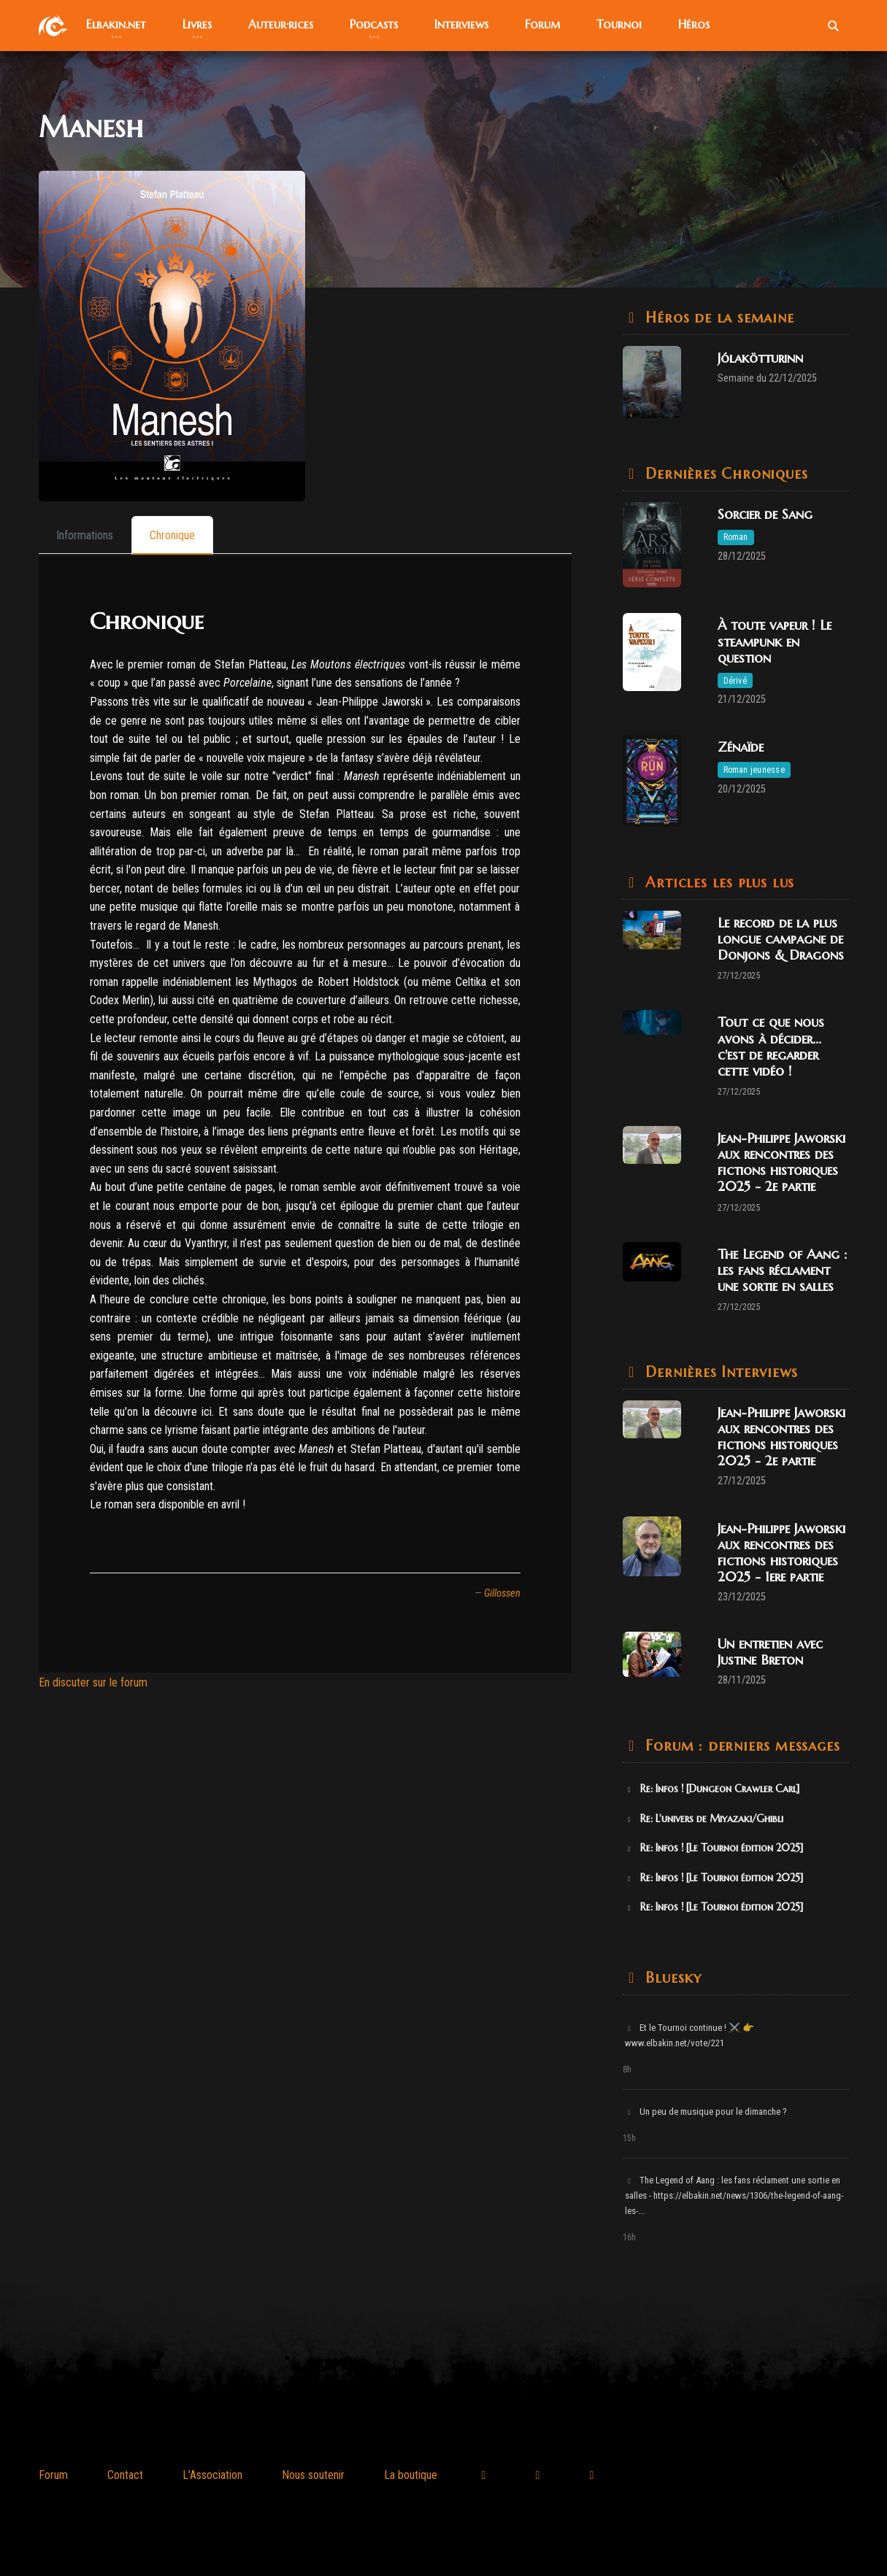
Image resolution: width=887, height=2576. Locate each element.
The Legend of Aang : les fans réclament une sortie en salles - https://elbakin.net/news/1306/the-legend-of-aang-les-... (734, 2195)
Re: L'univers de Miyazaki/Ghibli (704, 1818)
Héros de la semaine (717, 318)
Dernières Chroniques (724, 474)
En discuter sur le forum (93, 1682)
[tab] (85, 535)
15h (629, 2138)
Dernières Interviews (719, 1372)
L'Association (212, 2475)
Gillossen (502, 1593)
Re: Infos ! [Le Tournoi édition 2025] (714, 1847)
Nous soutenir (313, 2475)
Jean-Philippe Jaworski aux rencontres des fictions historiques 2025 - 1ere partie (781, 1552)
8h (627, 2069)
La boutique (410, 2475)
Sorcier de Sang (765, 514)
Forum (53, 2475)
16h (629, 2237)
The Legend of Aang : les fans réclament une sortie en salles (782, 1270)
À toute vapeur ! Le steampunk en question (775, 641)
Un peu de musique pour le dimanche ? (706, 2111)
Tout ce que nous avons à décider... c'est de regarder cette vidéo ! (771, 1046)
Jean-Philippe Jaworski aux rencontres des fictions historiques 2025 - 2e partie (781, 1162)
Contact (125, 2475)
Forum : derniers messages (740, 1746)
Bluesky (671, 1978)
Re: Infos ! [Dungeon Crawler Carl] (712, 1788)
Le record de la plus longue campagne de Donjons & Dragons (781, 938)
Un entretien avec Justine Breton (770, 1651)
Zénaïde (741, 747)
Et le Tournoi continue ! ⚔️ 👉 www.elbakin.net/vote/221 (690, 2035)
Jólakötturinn (760, 358)
